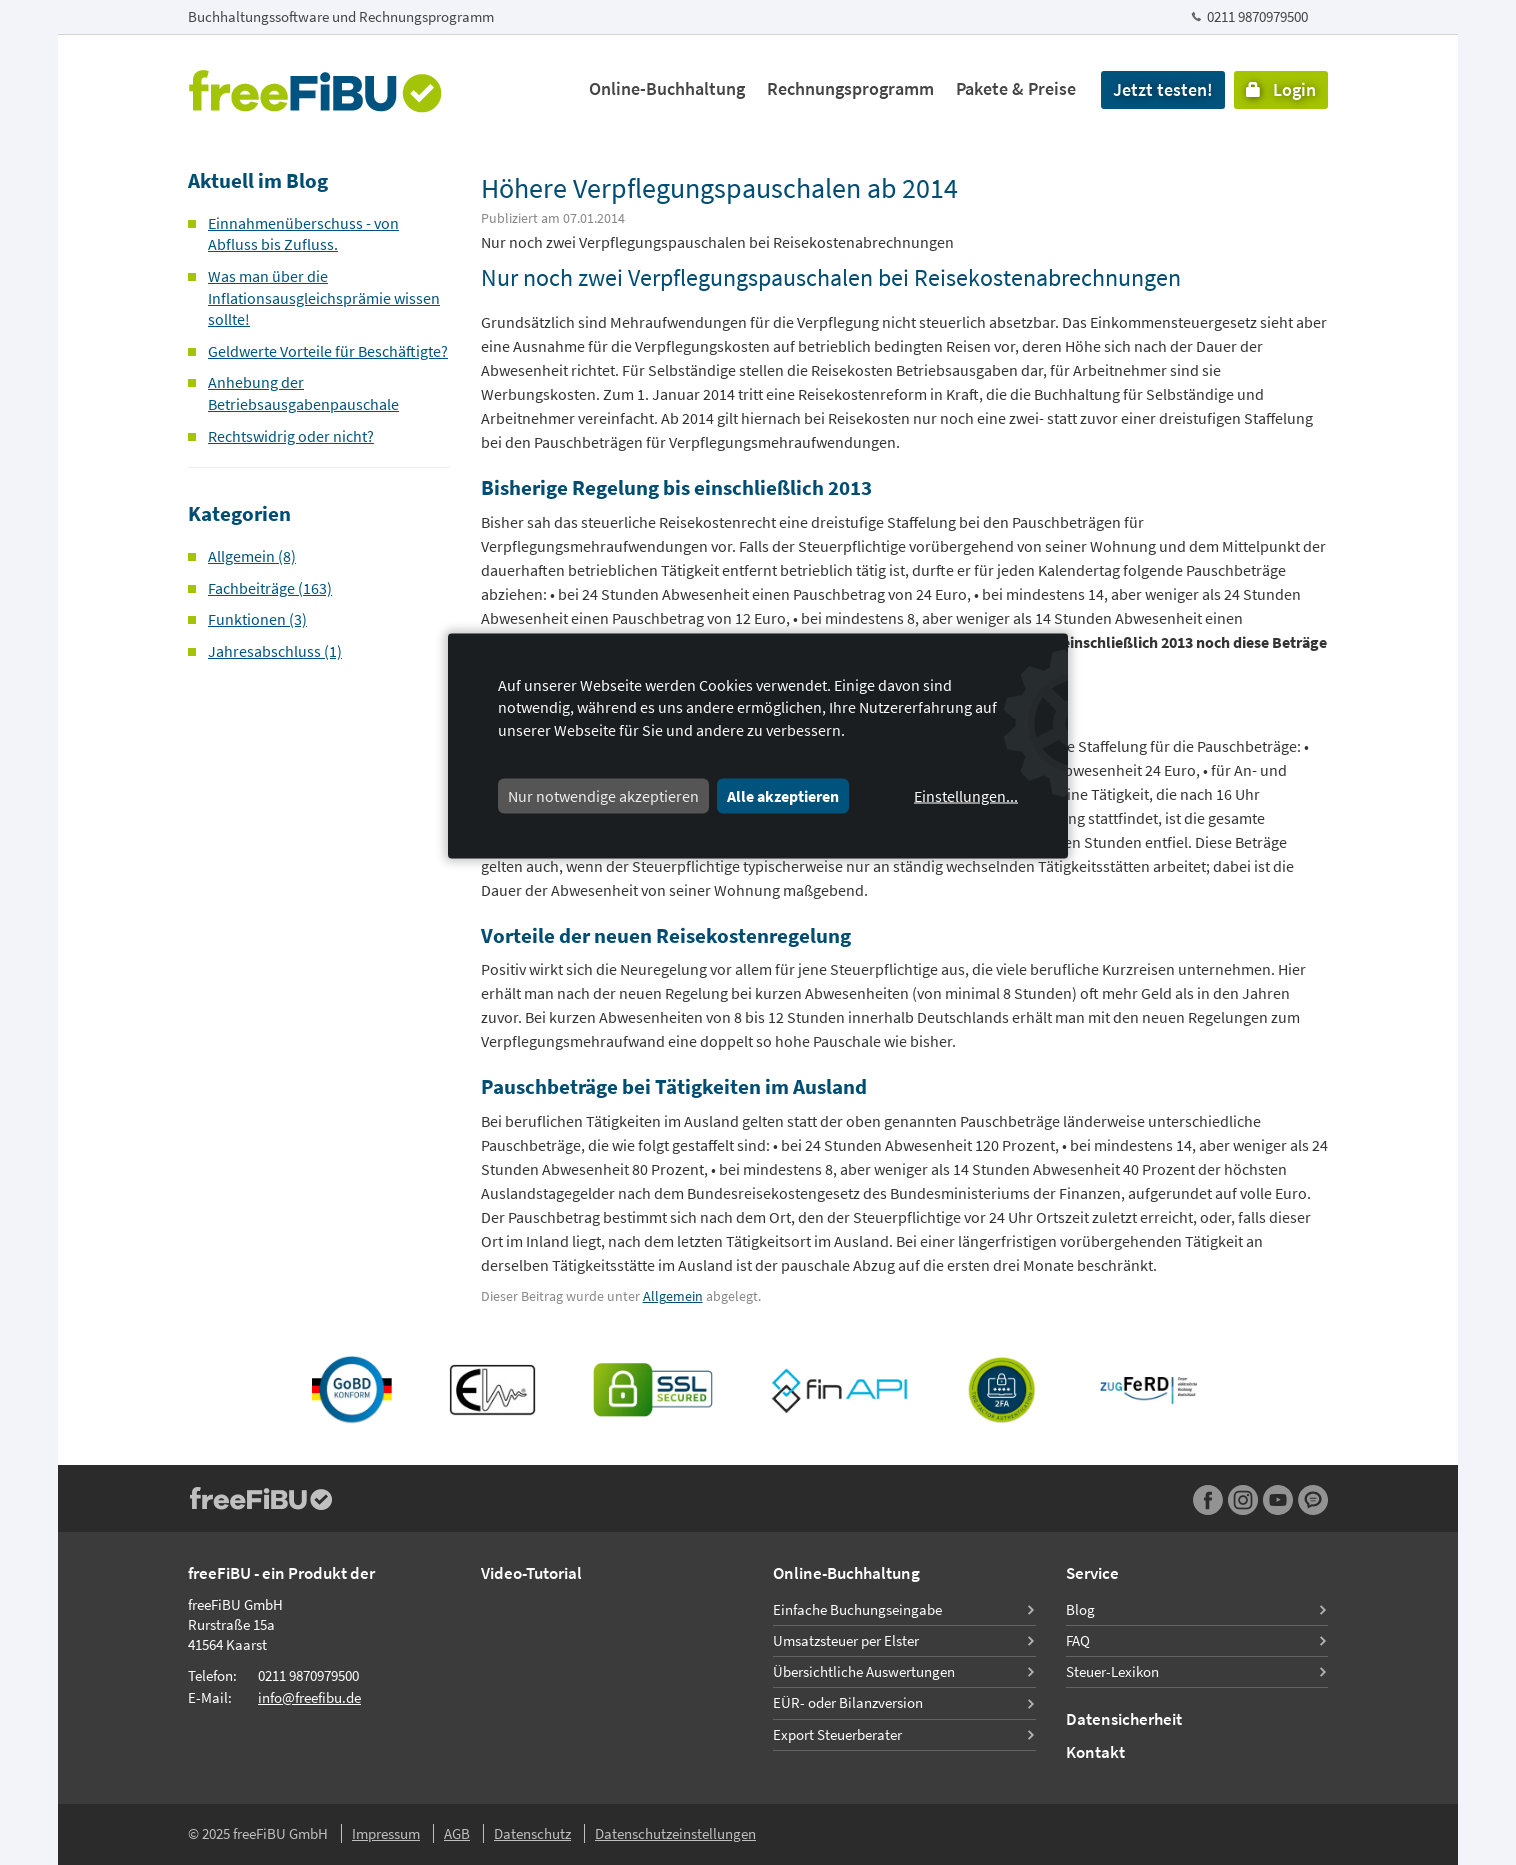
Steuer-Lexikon (1112, 1671)
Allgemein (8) (252, 556)
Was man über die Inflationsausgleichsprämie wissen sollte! (324, 297)
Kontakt (1095, 1752)
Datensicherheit (1124, 1719)
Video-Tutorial (531, 1573)
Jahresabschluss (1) (275, 651)
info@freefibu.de (309, 1697)
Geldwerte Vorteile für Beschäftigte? (328, 351)
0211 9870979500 (1257, 16)
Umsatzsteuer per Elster (846, 1640)
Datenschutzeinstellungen (675, 1833)
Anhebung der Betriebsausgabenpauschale (303, 393)
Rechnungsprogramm (850, 88)
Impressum (386, 1833)
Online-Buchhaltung (667, 88)
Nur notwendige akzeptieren (603, 796)
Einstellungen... (966, 796)
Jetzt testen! (1163, 89)
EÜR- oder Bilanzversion (848, 1702)
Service (1092, 1573)
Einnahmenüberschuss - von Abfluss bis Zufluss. (303, 234)
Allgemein (673, 1296)
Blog (1080, 1609)
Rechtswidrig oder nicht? (291, 436)
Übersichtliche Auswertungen (864, 1671)
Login (1281, 89)
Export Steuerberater (837, 1734)
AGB (457, 1833)
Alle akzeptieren (783, 796)
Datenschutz (532, 1833)
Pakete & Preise (1016, 88)
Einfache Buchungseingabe (857, 1609)
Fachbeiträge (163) (270, 588)
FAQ (1078, 1640)
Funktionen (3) (257, 619)
